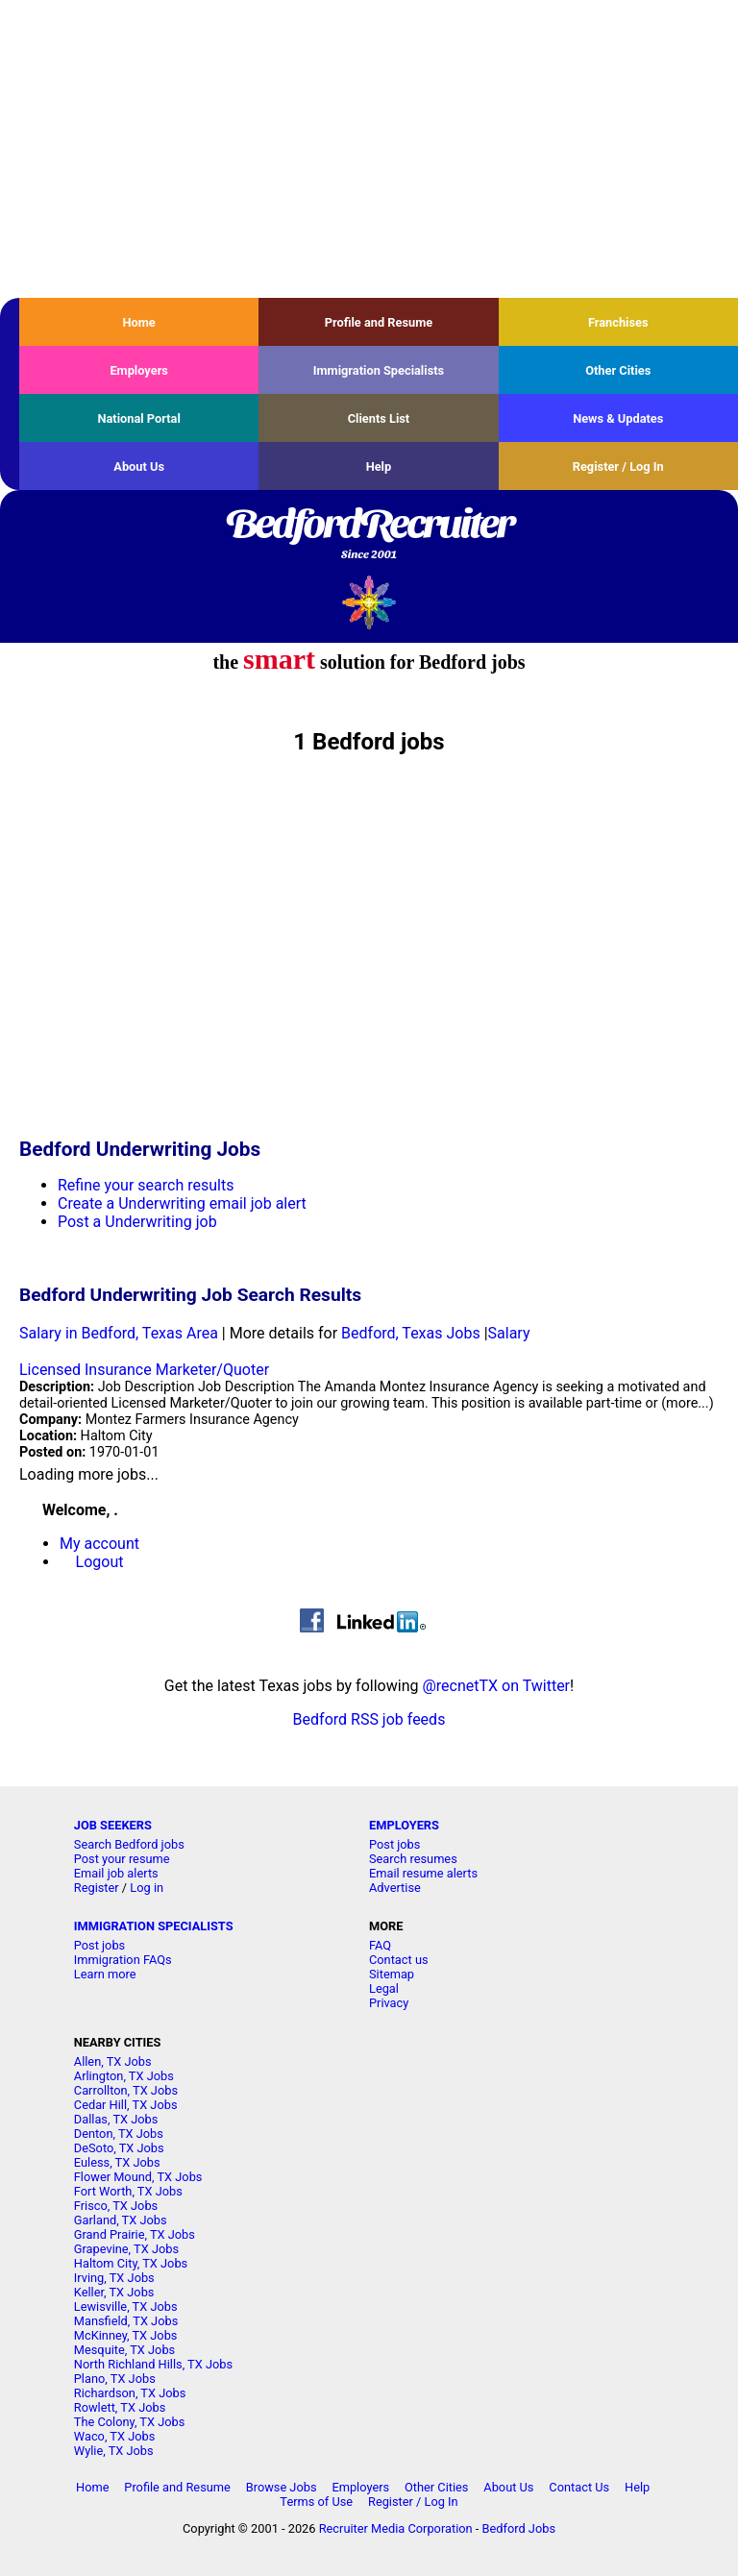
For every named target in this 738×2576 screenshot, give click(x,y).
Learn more (105, 1974)
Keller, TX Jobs (114, 2292)
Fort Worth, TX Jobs (128, 2191)
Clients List (379, 418)
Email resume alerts (423, 1873)
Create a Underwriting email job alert (182, 1203)
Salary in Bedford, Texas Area (118, 1333)
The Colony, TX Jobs (129, 2422)
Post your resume (122, 1859)
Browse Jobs (281, 2487)
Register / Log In (618, 466)
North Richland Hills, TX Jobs (153, 2364)
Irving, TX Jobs (114, 2277)
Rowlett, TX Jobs (120, 2407)
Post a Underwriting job (137, 1222)
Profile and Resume (379, 322)
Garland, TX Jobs (120, 2220)
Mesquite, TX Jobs (124, 2350)
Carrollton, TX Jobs (126, 2090)
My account (99, 1543)
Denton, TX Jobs (118, 2133)
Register (96, 1887)
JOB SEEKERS (113, 1825)
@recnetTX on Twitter (496, 1686)
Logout (100, 1562)
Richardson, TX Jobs (130, 2393)
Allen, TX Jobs (113, 2061)
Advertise (395, 1887)
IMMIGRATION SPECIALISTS (154, 1926)
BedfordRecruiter (369, 535)
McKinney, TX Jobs (126, 2335)
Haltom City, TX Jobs (130, 2263)
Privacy (388, 2003)
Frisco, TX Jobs (116, 2205)
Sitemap (391, 1974)
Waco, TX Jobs (115, 2436)
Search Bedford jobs (129, 1844)
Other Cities (618, 370)
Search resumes (413, 1859)
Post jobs (394, 1844)
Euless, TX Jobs (117, 2162)
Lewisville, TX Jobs (126, 2306)
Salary (509, 1333)
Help (379, 466)
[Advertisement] (369, 148)
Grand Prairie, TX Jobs (134, 2234)
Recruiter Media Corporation (396, 2528)
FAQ (380, 1945)
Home (139, 322)
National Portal (138, 418)
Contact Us (579, 2487)
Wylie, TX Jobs (114, 2450)
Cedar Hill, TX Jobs (126, 2105)
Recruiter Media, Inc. (369, 602)
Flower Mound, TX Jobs (138, 2177)
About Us (138, 466)
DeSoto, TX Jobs (119, 2148)
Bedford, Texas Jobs (410, 1333)
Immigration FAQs (123, 1959)
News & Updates (618, 418)
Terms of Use (316, 2501)
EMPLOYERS (404, 1825)
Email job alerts (116, 1873)
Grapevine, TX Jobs (126, 2249)
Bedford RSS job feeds (369, 1719)
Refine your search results (146, 1185)
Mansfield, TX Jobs (126, 2321)
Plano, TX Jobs (115, 2378)
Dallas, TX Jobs (116, 2119)
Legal (384, 1988)
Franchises (618, 322)
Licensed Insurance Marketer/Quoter (144, 1370)
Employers (139, 370)
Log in (146, 1887)
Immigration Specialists (378, 370)
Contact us (399, 1959)
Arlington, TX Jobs (124, 2076)
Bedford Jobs (518, 2528)
